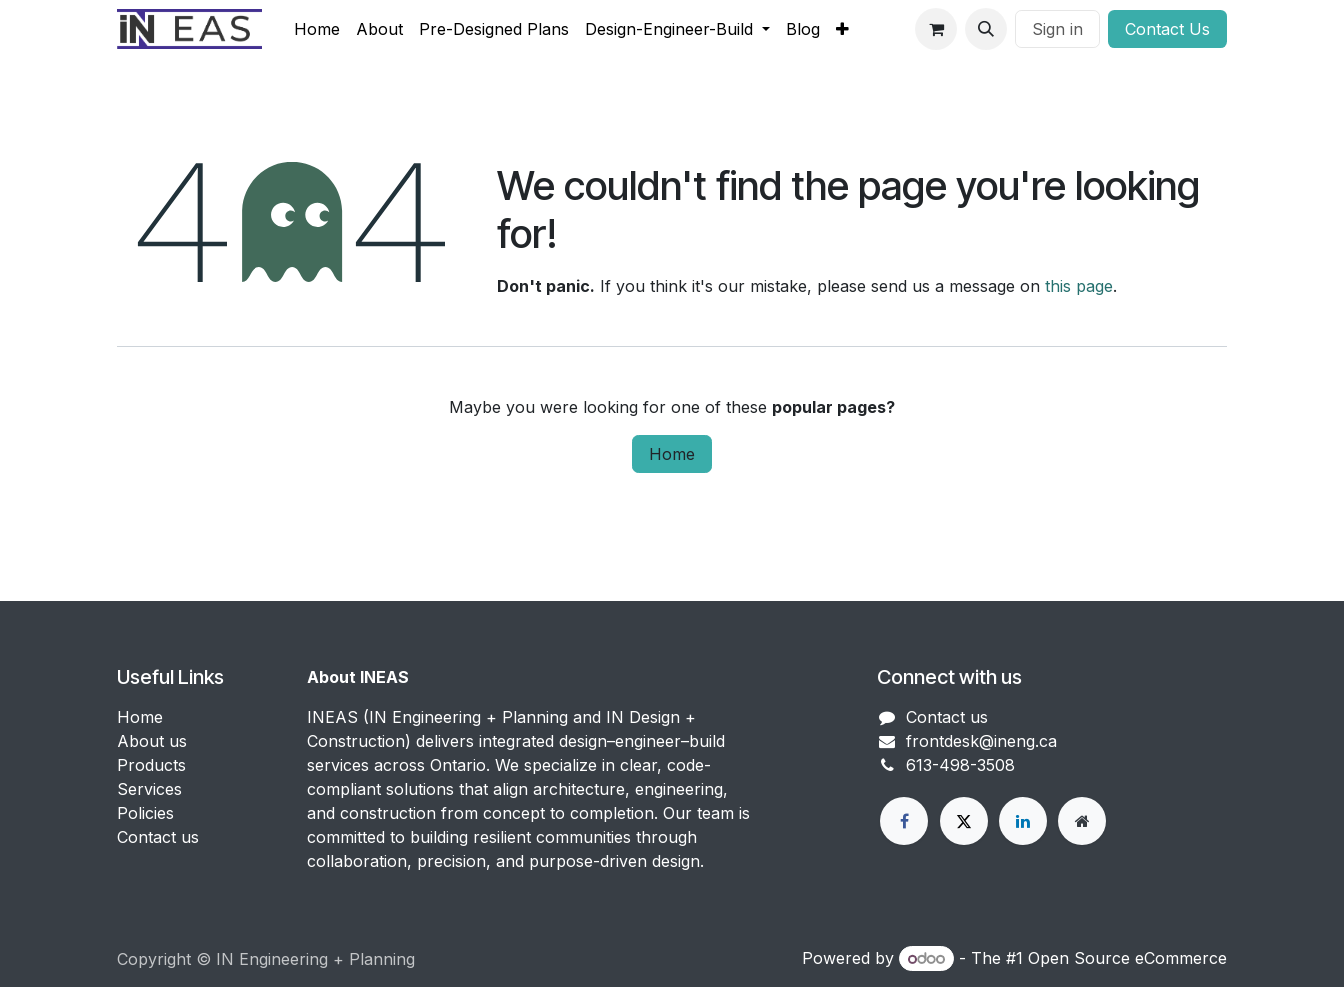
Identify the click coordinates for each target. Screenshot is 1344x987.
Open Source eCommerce (1127, 958)
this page (1079, 286)
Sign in (1057, 29)
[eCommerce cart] (936, 29)
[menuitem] (317, 29)
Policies (145, 813)
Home (672, 454)
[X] (964, 821)
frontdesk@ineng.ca (981, 741)
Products (151, 765)
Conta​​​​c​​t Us (1167, 29)
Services (149, 789)
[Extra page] (1082, 821)
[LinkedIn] (1023, 821)
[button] (986, 29)
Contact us (158, 837)
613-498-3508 (960, 765)
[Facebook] (904, 821)
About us (152, 741)
